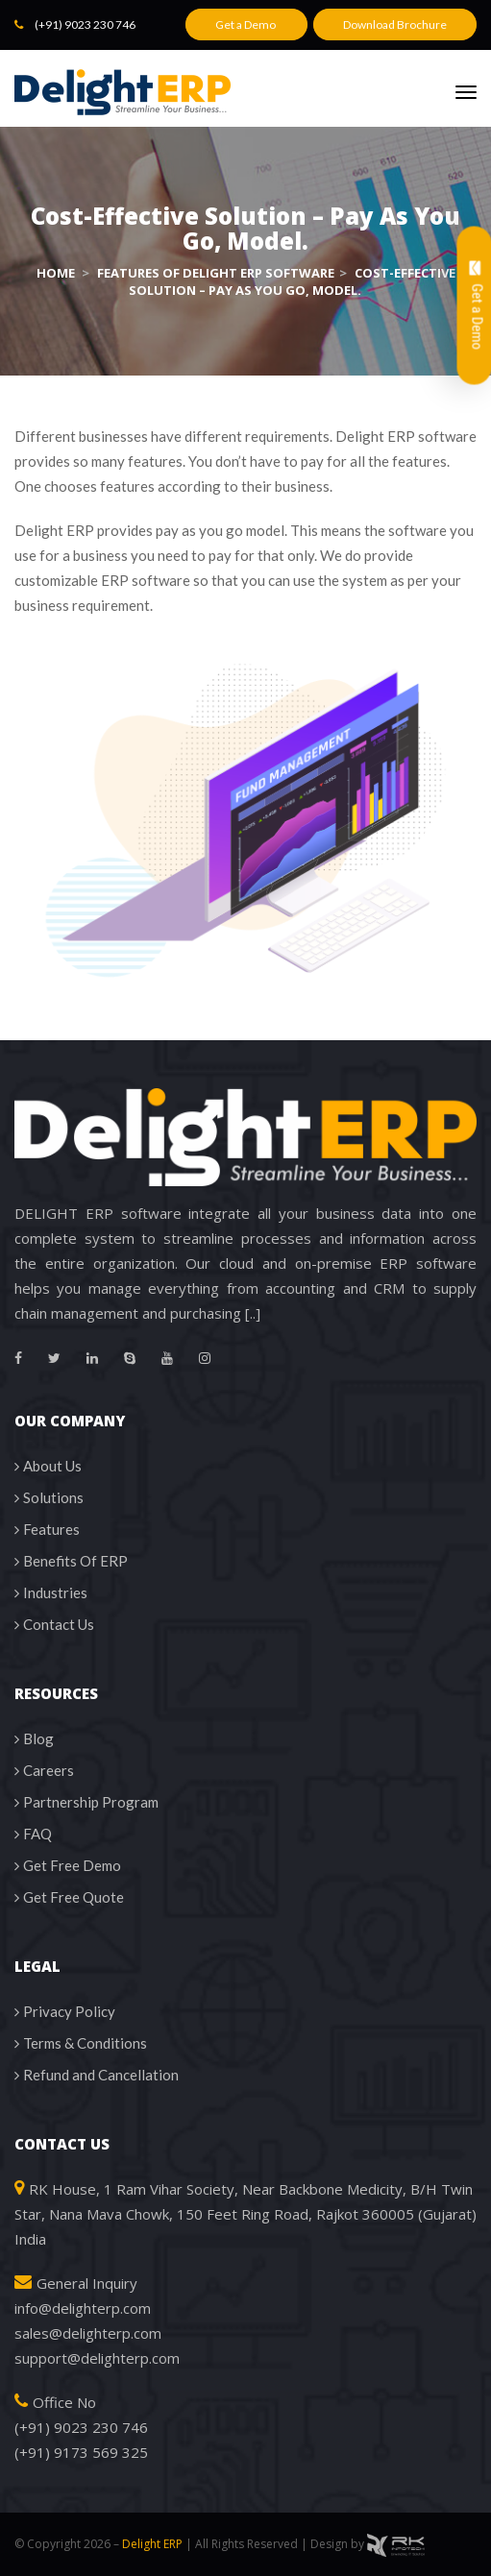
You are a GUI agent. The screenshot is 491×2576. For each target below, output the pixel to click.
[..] (252, 1313)
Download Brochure (395, 24)
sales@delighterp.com (87, 2333)
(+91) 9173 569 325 (81, 2452)
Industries (55, 1592)
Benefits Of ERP (75, 1560)
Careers (48, 1770)
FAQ (37, 1833)
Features (51, 1529)
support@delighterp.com (97, 2358)
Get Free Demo (72, 1865)
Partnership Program (91, 1801)
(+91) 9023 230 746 (85, 24)
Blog (38, 1738)
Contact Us (58, 1624)
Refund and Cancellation (101, 2074)
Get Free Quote (73, 1897)
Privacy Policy (69, 2011)
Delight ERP (152, 2544)
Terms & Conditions (85, 2043)
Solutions (53, 1497)
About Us (52, 1465)
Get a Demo (246, 24)
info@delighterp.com (82, 2308)
